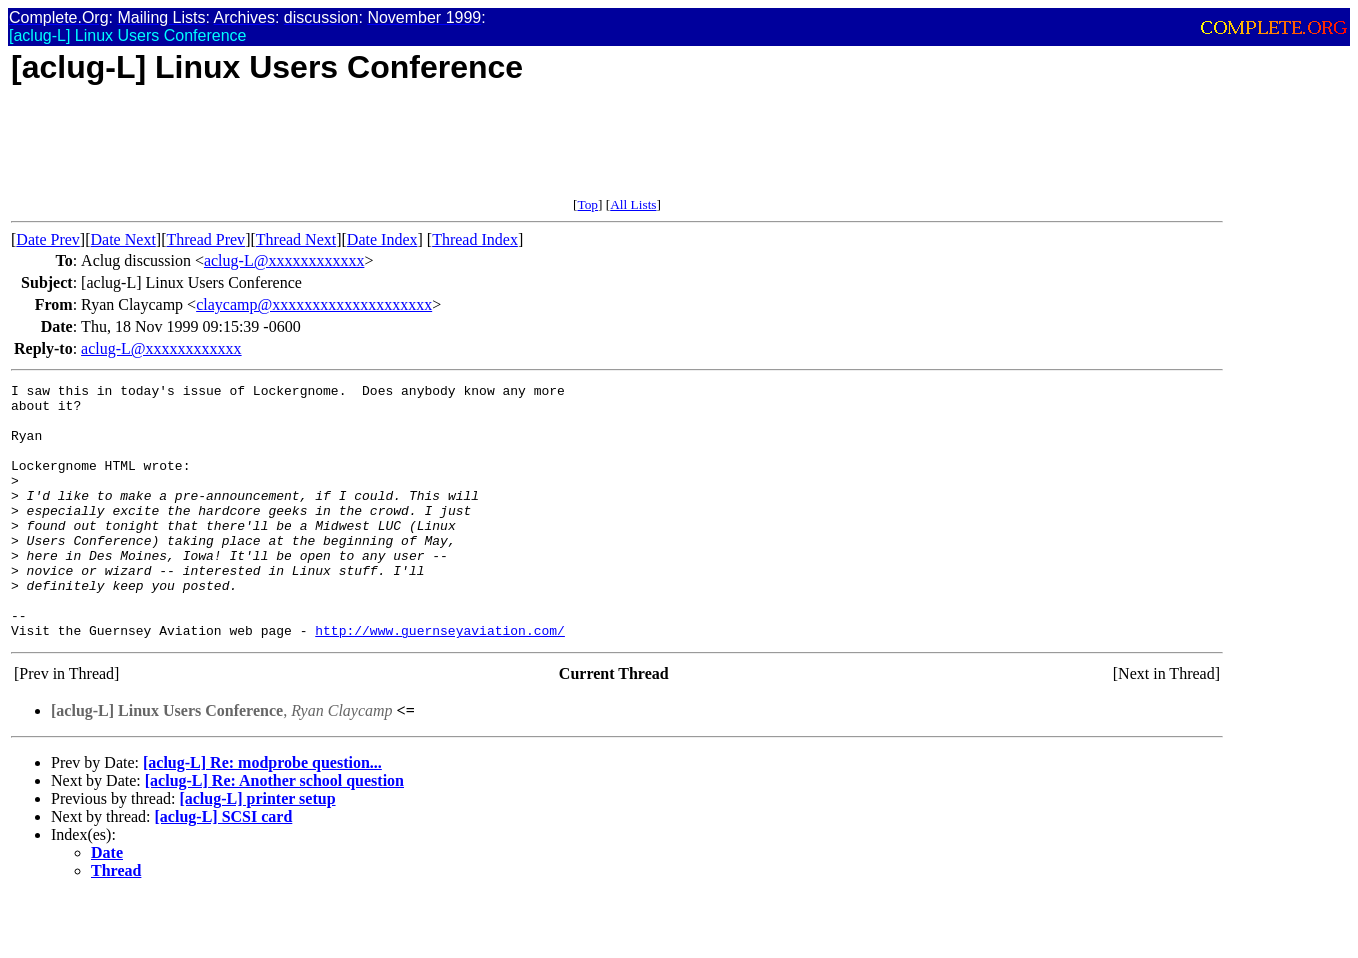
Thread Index (475, 239)
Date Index (382, 239)
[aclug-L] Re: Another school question (274, 831)
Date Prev (48, 239)
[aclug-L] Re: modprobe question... (262, 813)
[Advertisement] (375, 152)
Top (587, 204)
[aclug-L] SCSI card (224, 867)
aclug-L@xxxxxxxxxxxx (284, 260)
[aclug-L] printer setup (257, 849)
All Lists (633, 204)
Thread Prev (205, 239)
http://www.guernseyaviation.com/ (440, 681)
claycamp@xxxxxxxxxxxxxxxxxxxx (314, 304)
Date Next (123, 239)
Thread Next (296, 239)
